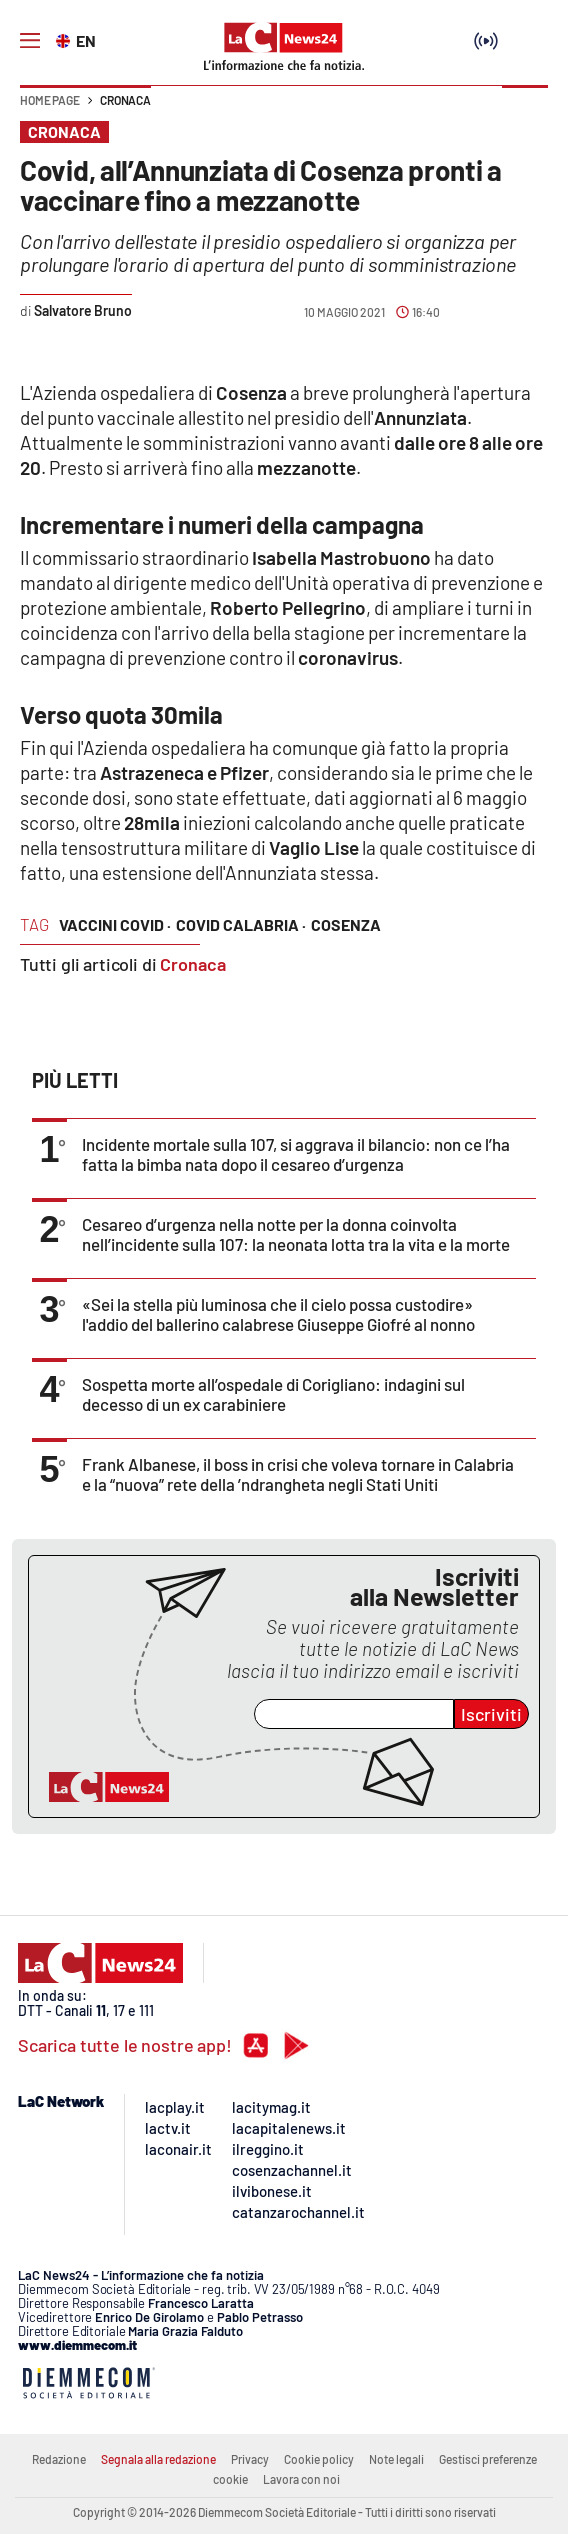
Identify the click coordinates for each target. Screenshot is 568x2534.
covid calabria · (241, 924)
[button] (525, 110)
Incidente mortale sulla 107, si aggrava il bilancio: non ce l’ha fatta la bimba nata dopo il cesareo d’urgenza (296, 1154)
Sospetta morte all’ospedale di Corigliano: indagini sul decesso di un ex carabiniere (273, 1394)
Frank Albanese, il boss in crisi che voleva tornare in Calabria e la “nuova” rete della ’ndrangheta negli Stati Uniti (298, 1474)
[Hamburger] (30, 41)
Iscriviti (491, 1714)
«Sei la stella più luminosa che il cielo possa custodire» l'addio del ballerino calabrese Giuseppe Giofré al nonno (278, 1314)
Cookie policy (319, 2459)
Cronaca (125, 100)
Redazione (59, 2459)
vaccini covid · (115, 924)
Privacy (250, 2459)
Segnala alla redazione (158, 2459)
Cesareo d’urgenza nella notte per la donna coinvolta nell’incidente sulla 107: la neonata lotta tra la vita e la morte (296, 1234)
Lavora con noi (301, 2479)
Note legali (396, 2459)
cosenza (346, 924)
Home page (50, 100)
